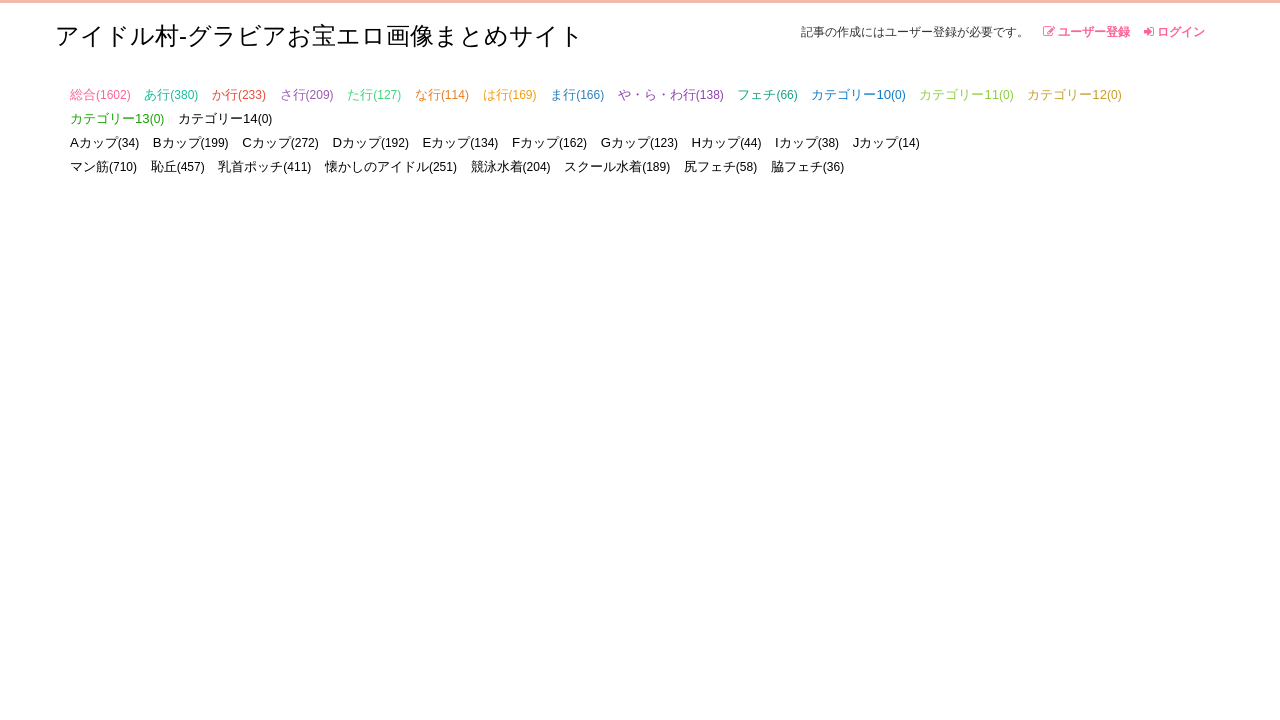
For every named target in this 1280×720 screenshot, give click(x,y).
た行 (374, 94)
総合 (100, 94)
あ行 (171, 94)
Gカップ (639, 142)
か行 (239, 94)
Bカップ (191, 142)
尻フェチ (720, 166)
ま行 (577, 94)
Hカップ (727, 142)
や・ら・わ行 (671, 94)
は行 (510, 94)
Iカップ (807, 142)
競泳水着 (511, 166)
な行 (442, 94)
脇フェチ (807, 166)
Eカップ (461, 142)
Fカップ (549, 142)
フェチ (767, 94)
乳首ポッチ (264, 166)
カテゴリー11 (966, 94)
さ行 (307, 94)
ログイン (1174, 32)
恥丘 (178, 166)
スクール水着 (617, 166)
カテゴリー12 (1074, 94)
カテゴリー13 (117, 118)
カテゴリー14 (225, 118)
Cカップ (280, 142)
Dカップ (370, 142)
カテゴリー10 (858, 94)
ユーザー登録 (1086, 32)
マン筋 (103, 166)
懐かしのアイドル (391, 166)
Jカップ (886, 142)
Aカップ (104, 142)
